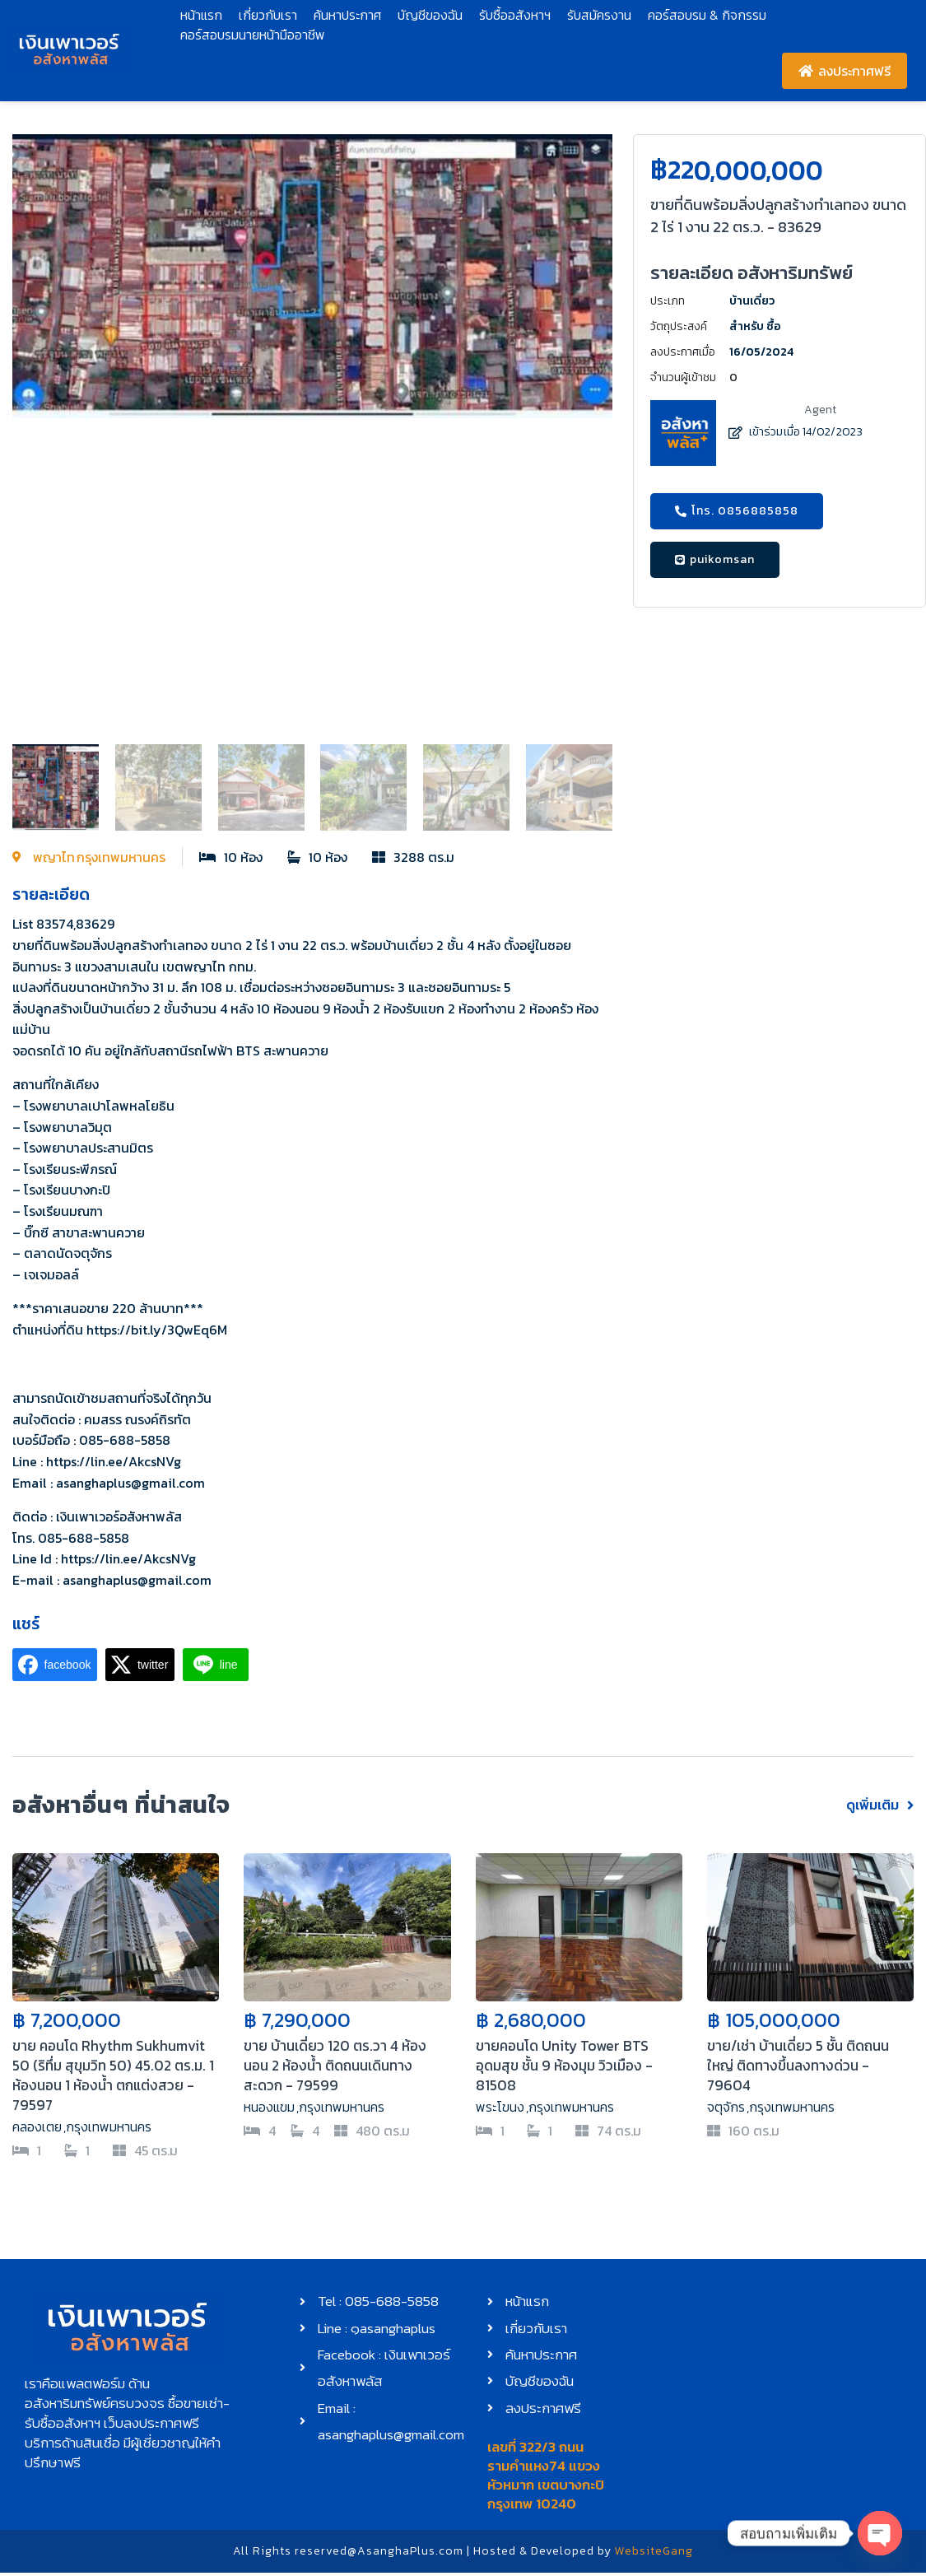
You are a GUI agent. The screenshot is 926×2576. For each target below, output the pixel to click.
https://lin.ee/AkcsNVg (113, 1461)
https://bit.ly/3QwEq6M (156, 1329)
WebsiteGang (654, 2554)
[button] (33, 434)
